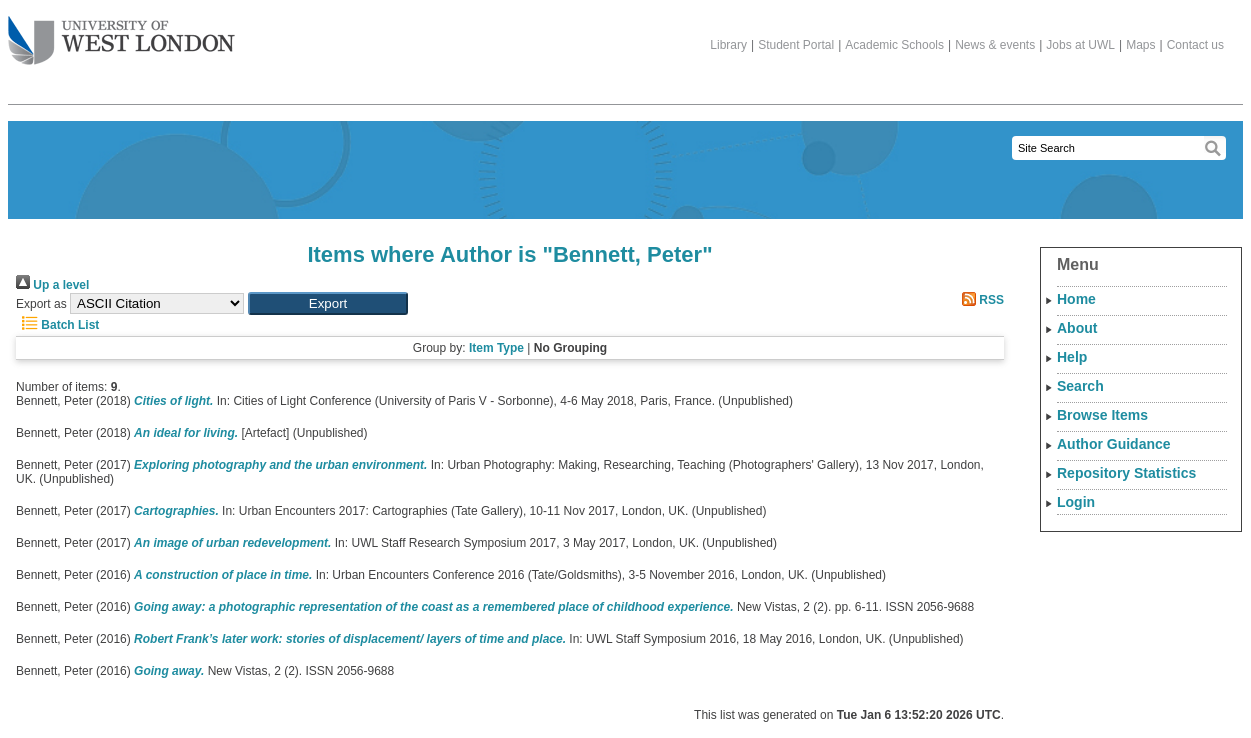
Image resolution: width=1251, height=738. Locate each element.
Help (1072, 357)
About (1077, 328)
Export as (41, 304)
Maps (1140, 45)
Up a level (52, 285)
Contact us (1195, 45)
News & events (995, 45)
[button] (328, 303)
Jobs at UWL (1080, 45)
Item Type (496, 348)
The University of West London (121, 33)
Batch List (57, 325)
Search (1080, 386)
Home (1076, 299)
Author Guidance (1114, 444)
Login (1076, 502)
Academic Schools (894, 45)
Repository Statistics (1126, 473)
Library (728, 45)
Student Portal (796, 45)
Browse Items (1102, 415)
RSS (980, 300)
